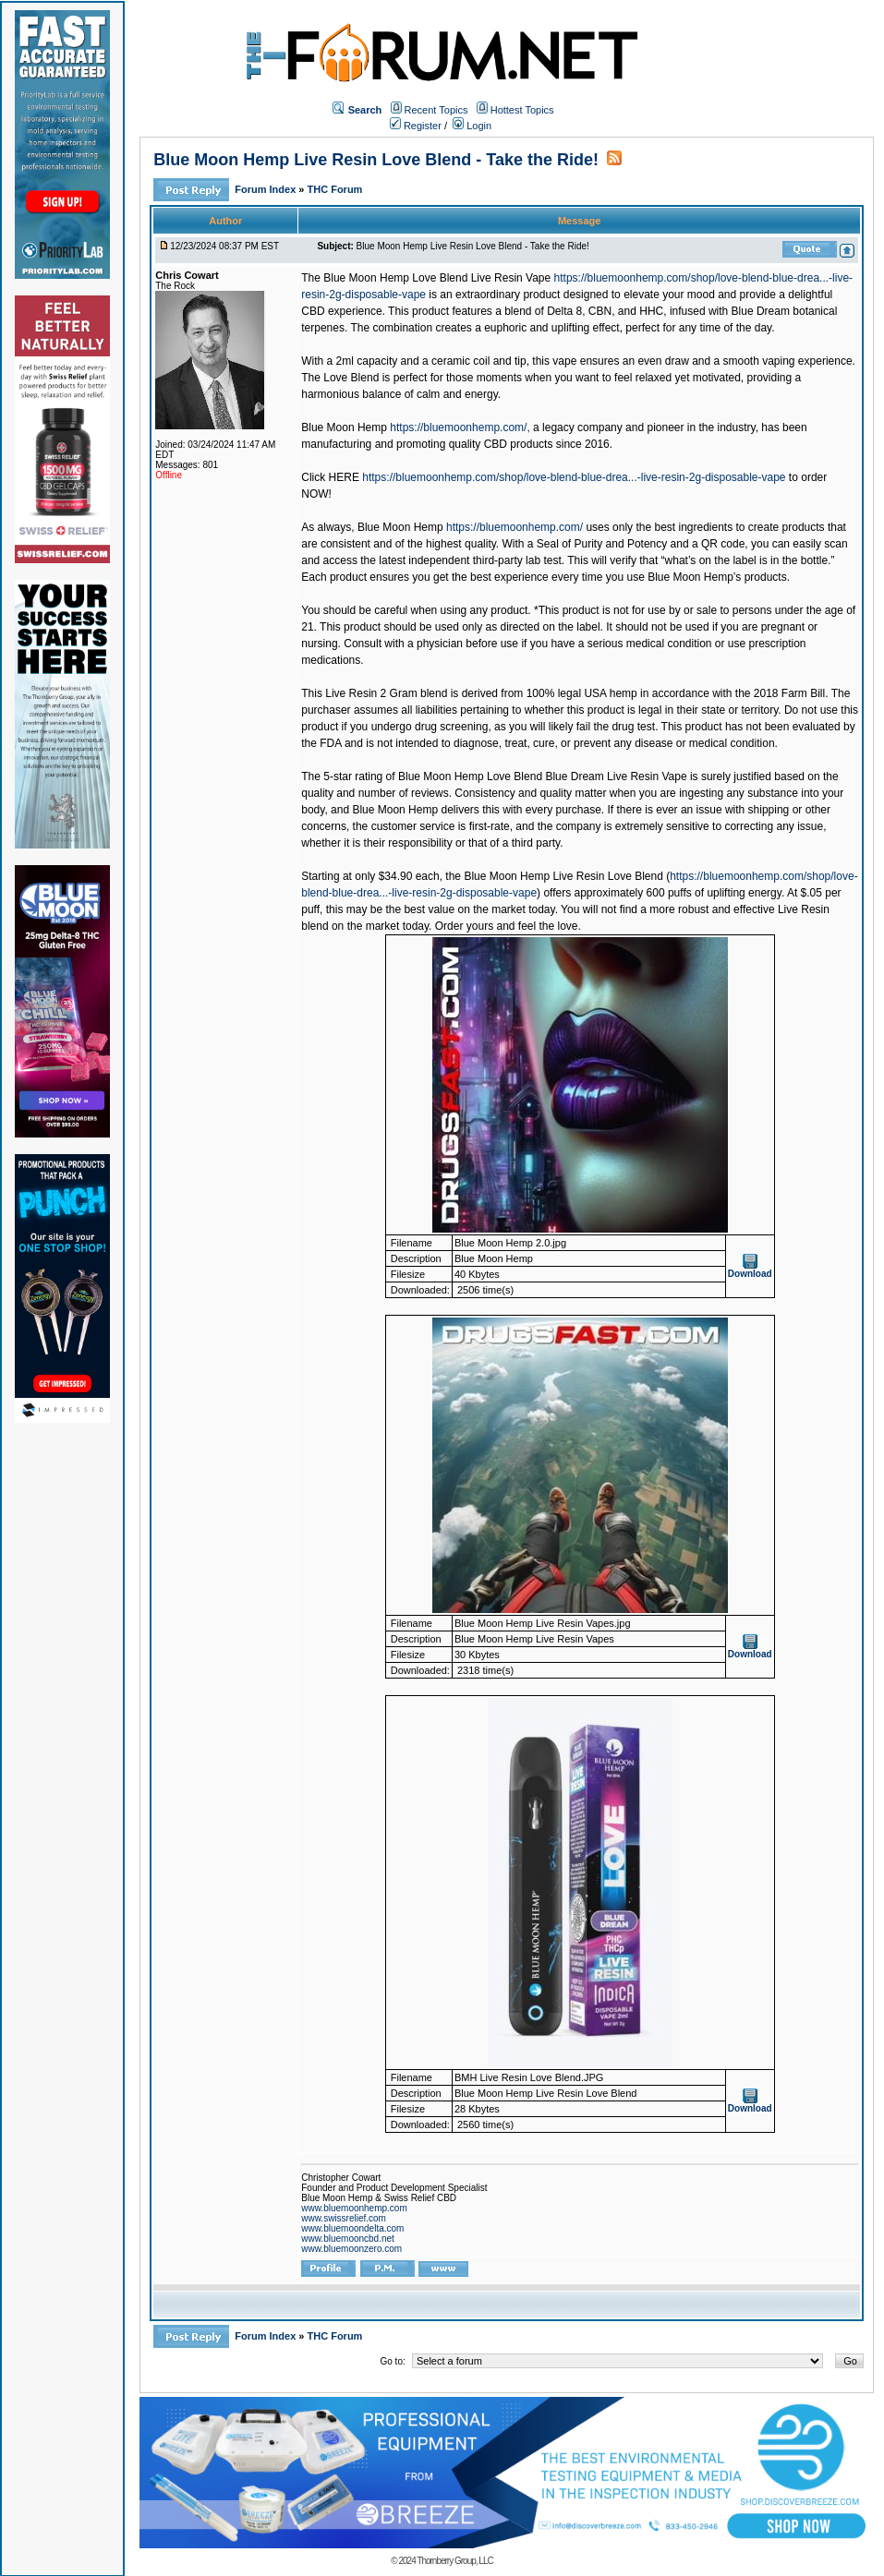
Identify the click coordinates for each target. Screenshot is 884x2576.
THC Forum (335, 189)
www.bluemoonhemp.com (354, 2208)
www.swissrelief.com (343, 2218)
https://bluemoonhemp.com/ (514, 527)
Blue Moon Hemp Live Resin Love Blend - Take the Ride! (376, 159)
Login (472, 125)
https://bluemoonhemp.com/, (459, 427)
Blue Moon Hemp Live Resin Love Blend (563, 876)
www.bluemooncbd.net (347, 2238)
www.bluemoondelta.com (352, 2228)
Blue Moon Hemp (344, 427)
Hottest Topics (522, 109)
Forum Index (266, 189)
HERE (344, 477)
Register (416, 125)
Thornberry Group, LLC (454, 2561)
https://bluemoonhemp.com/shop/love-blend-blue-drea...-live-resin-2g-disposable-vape (573, 477)
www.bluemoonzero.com (351, 2249)
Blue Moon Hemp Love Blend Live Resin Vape (437, 277)
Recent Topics (436, 109)
